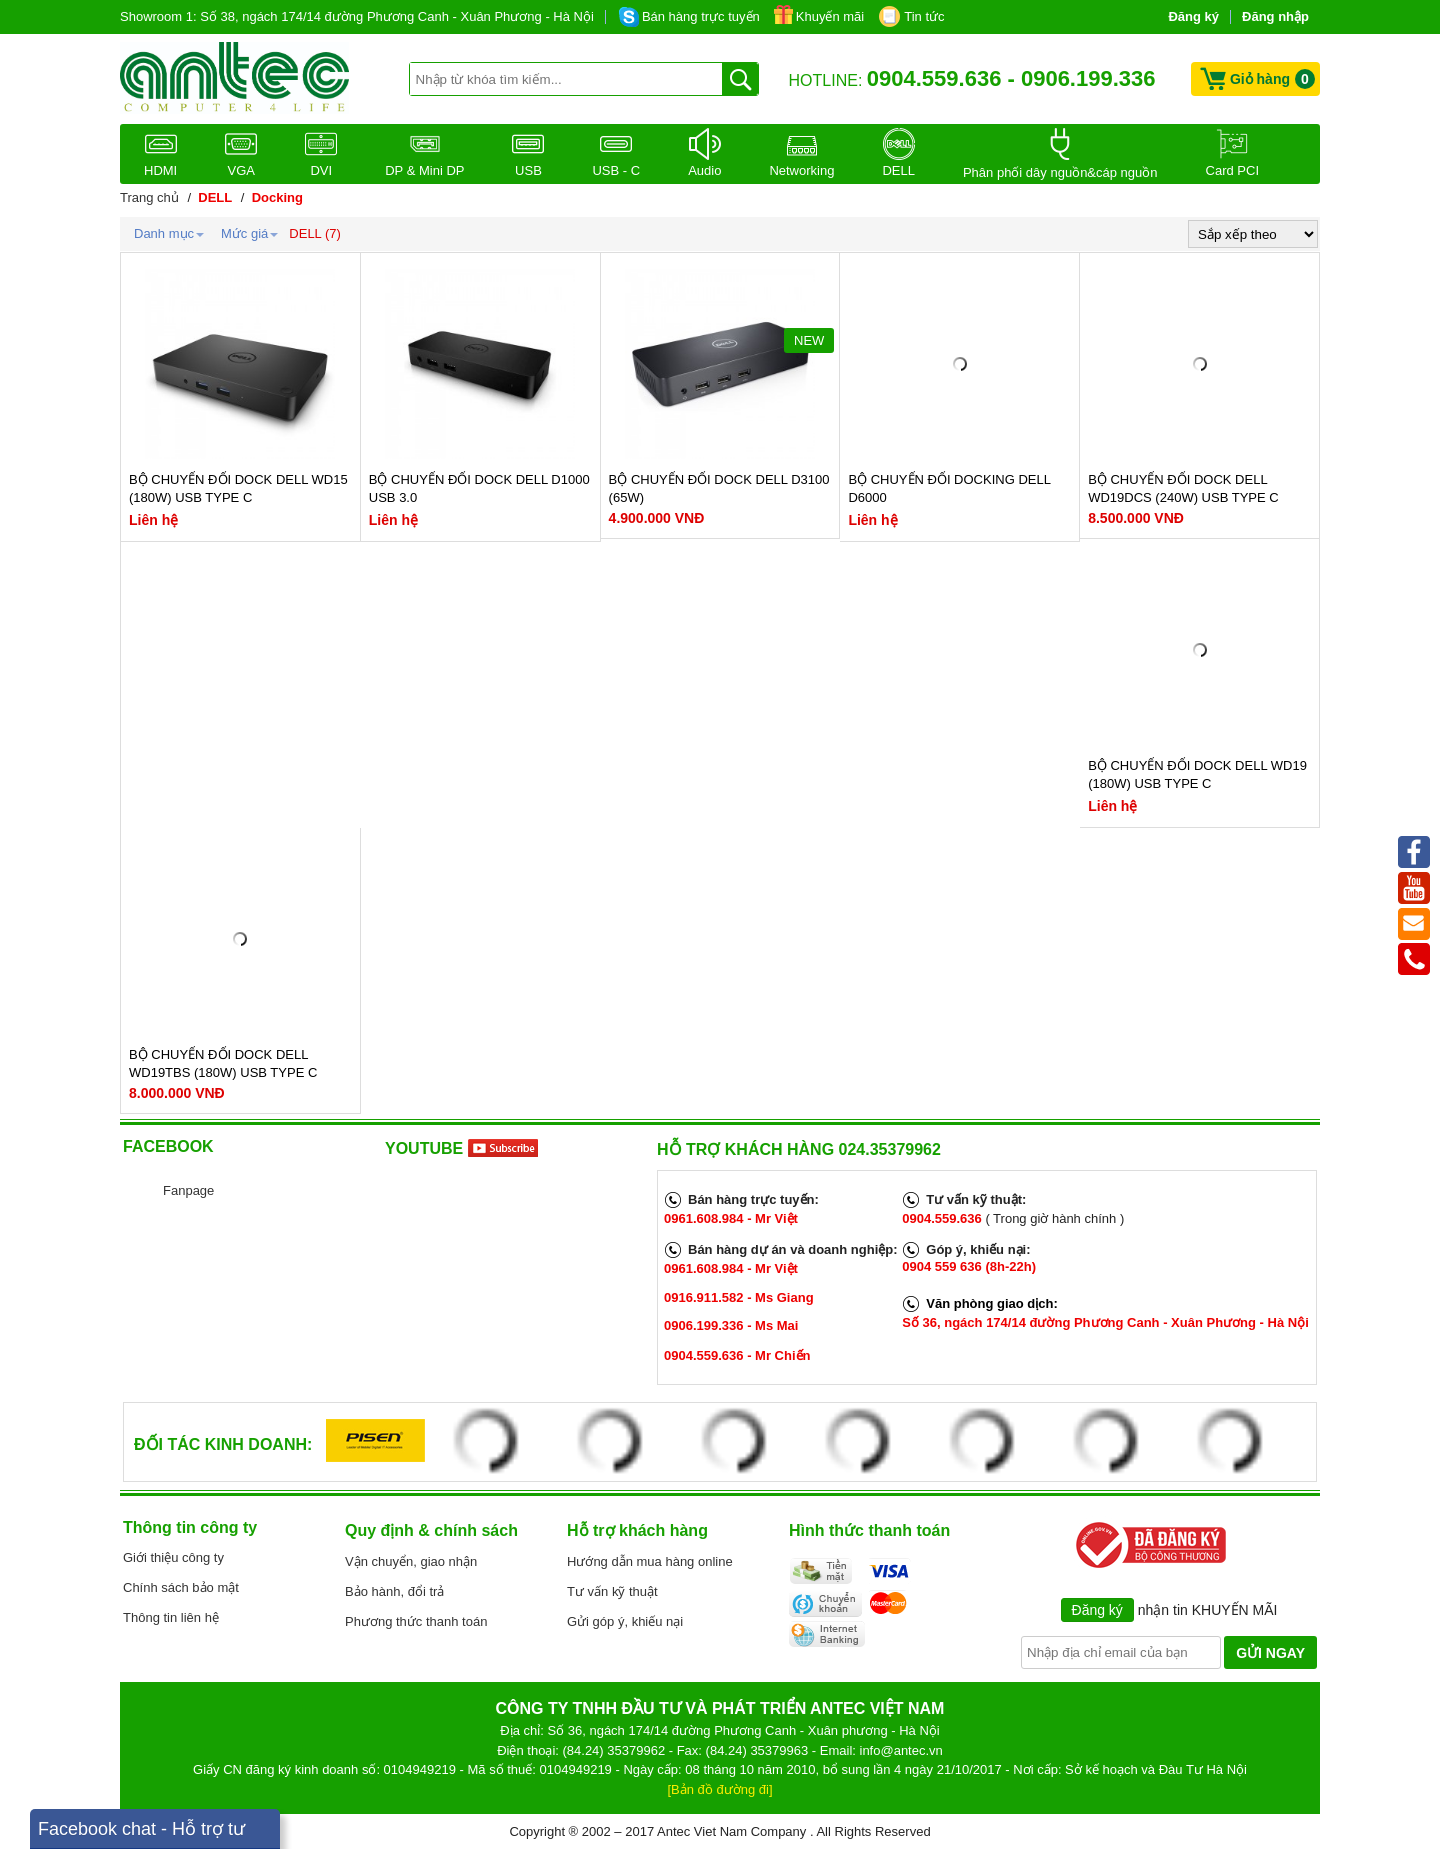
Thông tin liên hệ (171, 1617)
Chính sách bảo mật (181, 1587)
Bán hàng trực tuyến (701, 16)
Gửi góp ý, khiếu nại (625, 1621)
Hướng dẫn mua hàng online (650, 1561)
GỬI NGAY (1270, 1653)
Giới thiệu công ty (173, 1557)
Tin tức (924, 16)
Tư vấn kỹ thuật (612, 1591)
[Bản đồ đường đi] (720, 1789)
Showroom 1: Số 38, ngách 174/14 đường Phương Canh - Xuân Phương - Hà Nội (357, 16)
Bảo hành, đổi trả (394, 1591)
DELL (305, 233)
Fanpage (188, 1190)
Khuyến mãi (830, 16)
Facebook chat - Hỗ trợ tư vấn (141, 1834)
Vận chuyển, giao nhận (411, 1561)
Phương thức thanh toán (416, 1621)
